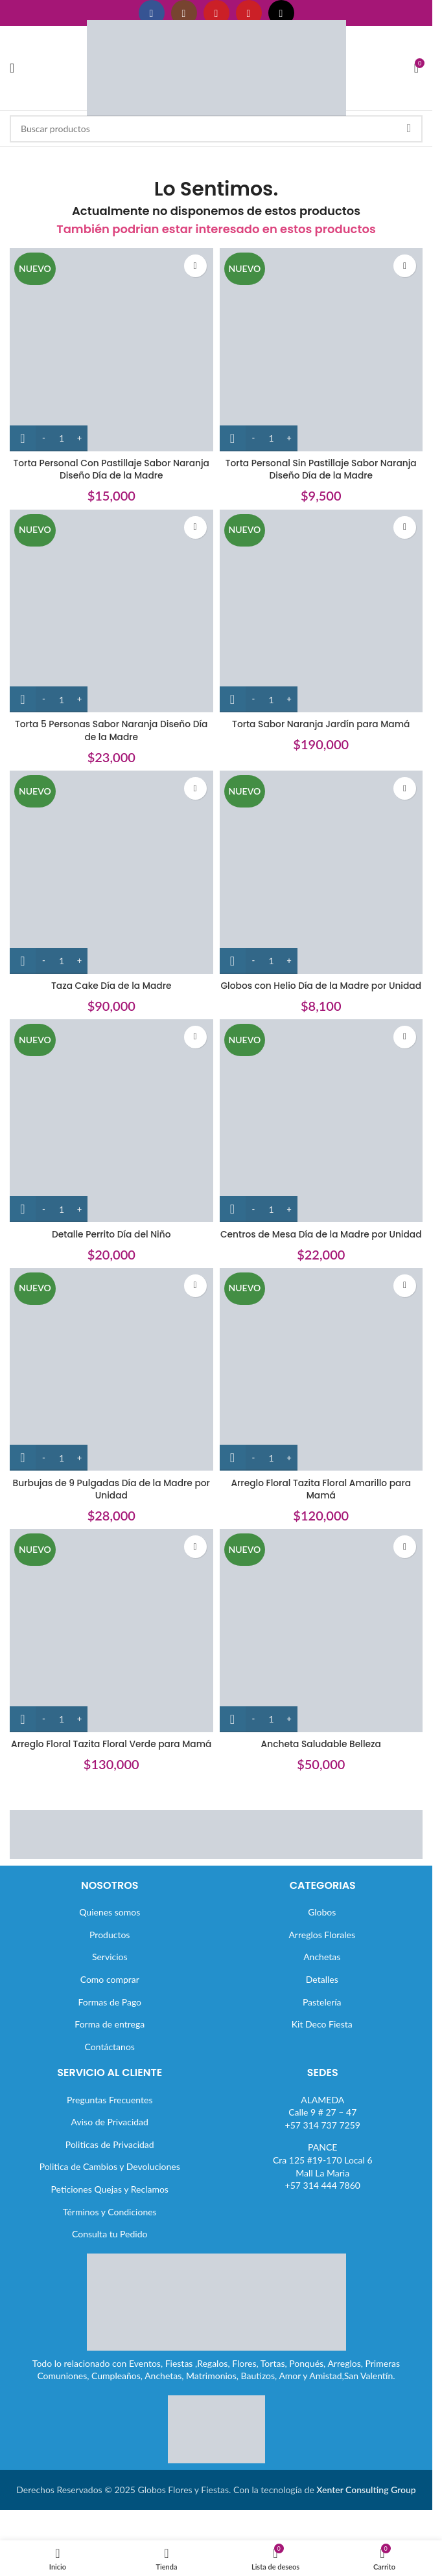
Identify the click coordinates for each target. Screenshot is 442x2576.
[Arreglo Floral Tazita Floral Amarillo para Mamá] (321, 1395)
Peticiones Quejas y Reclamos (110, 2227)
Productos (109, 1972)
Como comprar (109, 2017)
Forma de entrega (110, 2062)
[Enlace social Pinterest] (249, 13)
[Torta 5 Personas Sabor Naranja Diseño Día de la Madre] (111, 611)
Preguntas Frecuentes (109, 2137)
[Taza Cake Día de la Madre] (111, 872)
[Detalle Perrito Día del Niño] (111, 1134)
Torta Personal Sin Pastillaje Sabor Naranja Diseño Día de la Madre (321, 469)
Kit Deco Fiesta (322, 2062)
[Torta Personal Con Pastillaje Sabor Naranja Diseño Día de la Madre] (111, 349)
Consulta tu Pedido (110, 2271)
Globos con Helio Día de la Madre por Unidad (321, 992)
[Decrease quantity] (44, 438)
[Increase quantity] (79, 438)
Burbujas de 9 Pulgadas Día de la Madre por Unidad (111, 1515)
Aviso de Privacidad (109, 2159)
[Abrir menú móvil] (12, 68)
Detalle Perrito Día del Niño (111, 1246)
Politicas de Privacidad (109, 2182)
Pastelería (322, 2039)
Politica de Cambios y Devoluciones (110, 2204)
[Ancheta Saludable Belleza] (321, 1656)
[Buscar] (216, 128)
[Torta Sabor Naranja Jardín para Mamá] (321, 611)
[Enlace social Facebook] (152, 13)
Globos (322, 1950)
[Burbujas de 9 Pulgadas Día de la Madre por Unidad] (111, 1395)
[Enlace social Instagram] (184, 13)
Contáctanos (110, 2084)
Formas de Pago (109, 2039)
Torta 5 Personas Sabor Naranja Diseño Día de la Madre (111, 730)
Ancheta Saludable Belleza (321, 1769)
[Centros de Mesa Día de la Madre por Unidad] (321, 1134)
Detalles (322, 2017)
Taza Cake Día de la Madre (111, 985)
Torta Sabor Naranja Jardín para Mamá (321, 723)
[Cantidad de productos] (61, 438)
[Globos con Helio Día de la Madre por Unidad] (321, 872)
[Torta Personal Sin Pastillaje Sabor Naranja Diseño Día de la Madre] (321, 349)
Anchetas (321, 1994)
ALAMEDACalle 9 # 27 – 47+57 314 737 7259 (322, 2150)
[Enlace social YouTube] (216, 13)
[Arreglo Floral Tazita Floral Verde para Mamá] (111, 1656)
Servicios (110, 1994)
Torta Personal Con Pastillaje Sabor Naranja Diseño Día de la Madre (111, 469)
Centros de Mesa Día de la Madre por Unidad (321, 1253)
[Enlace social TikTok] (281, 13)
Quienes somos (109, 1950)
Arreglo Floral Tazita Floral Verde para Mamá (111, 1776)
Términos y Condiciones (110, 2249)
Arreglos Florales (321, 1972)
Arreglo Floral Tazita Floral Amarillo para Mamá (320, 1515)
